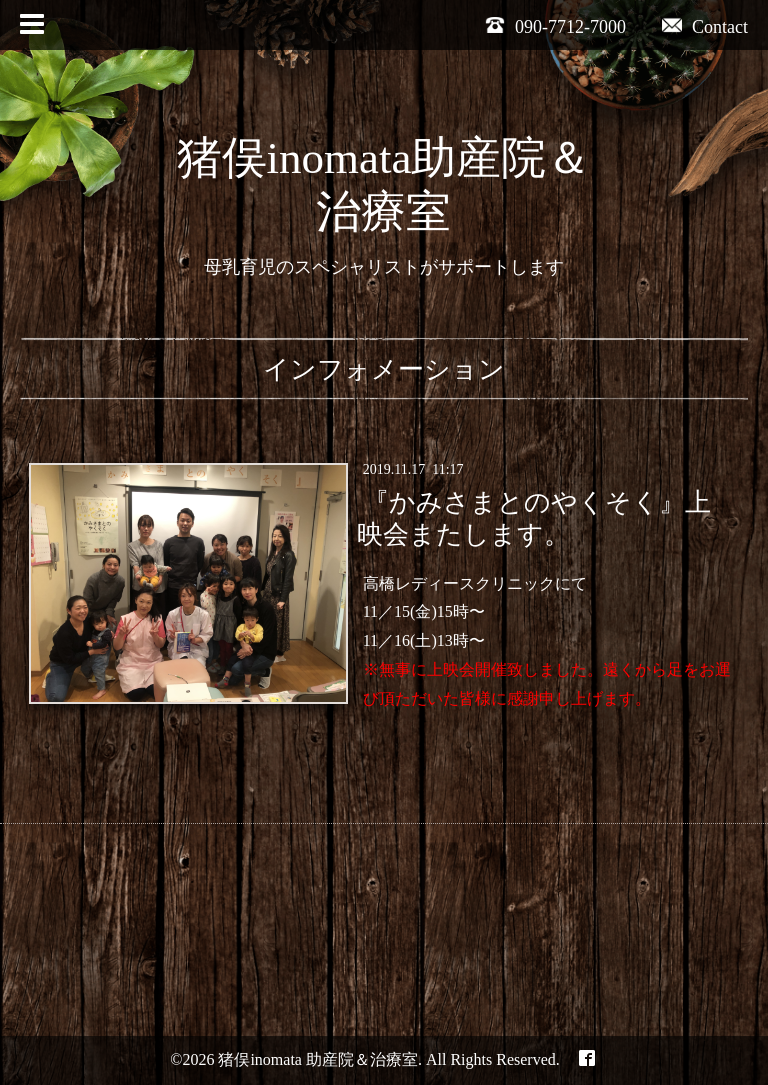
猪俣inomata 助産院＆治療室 (318, 1059)
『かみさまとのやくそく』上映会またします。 (533, 518)
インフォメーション (384, 369)
